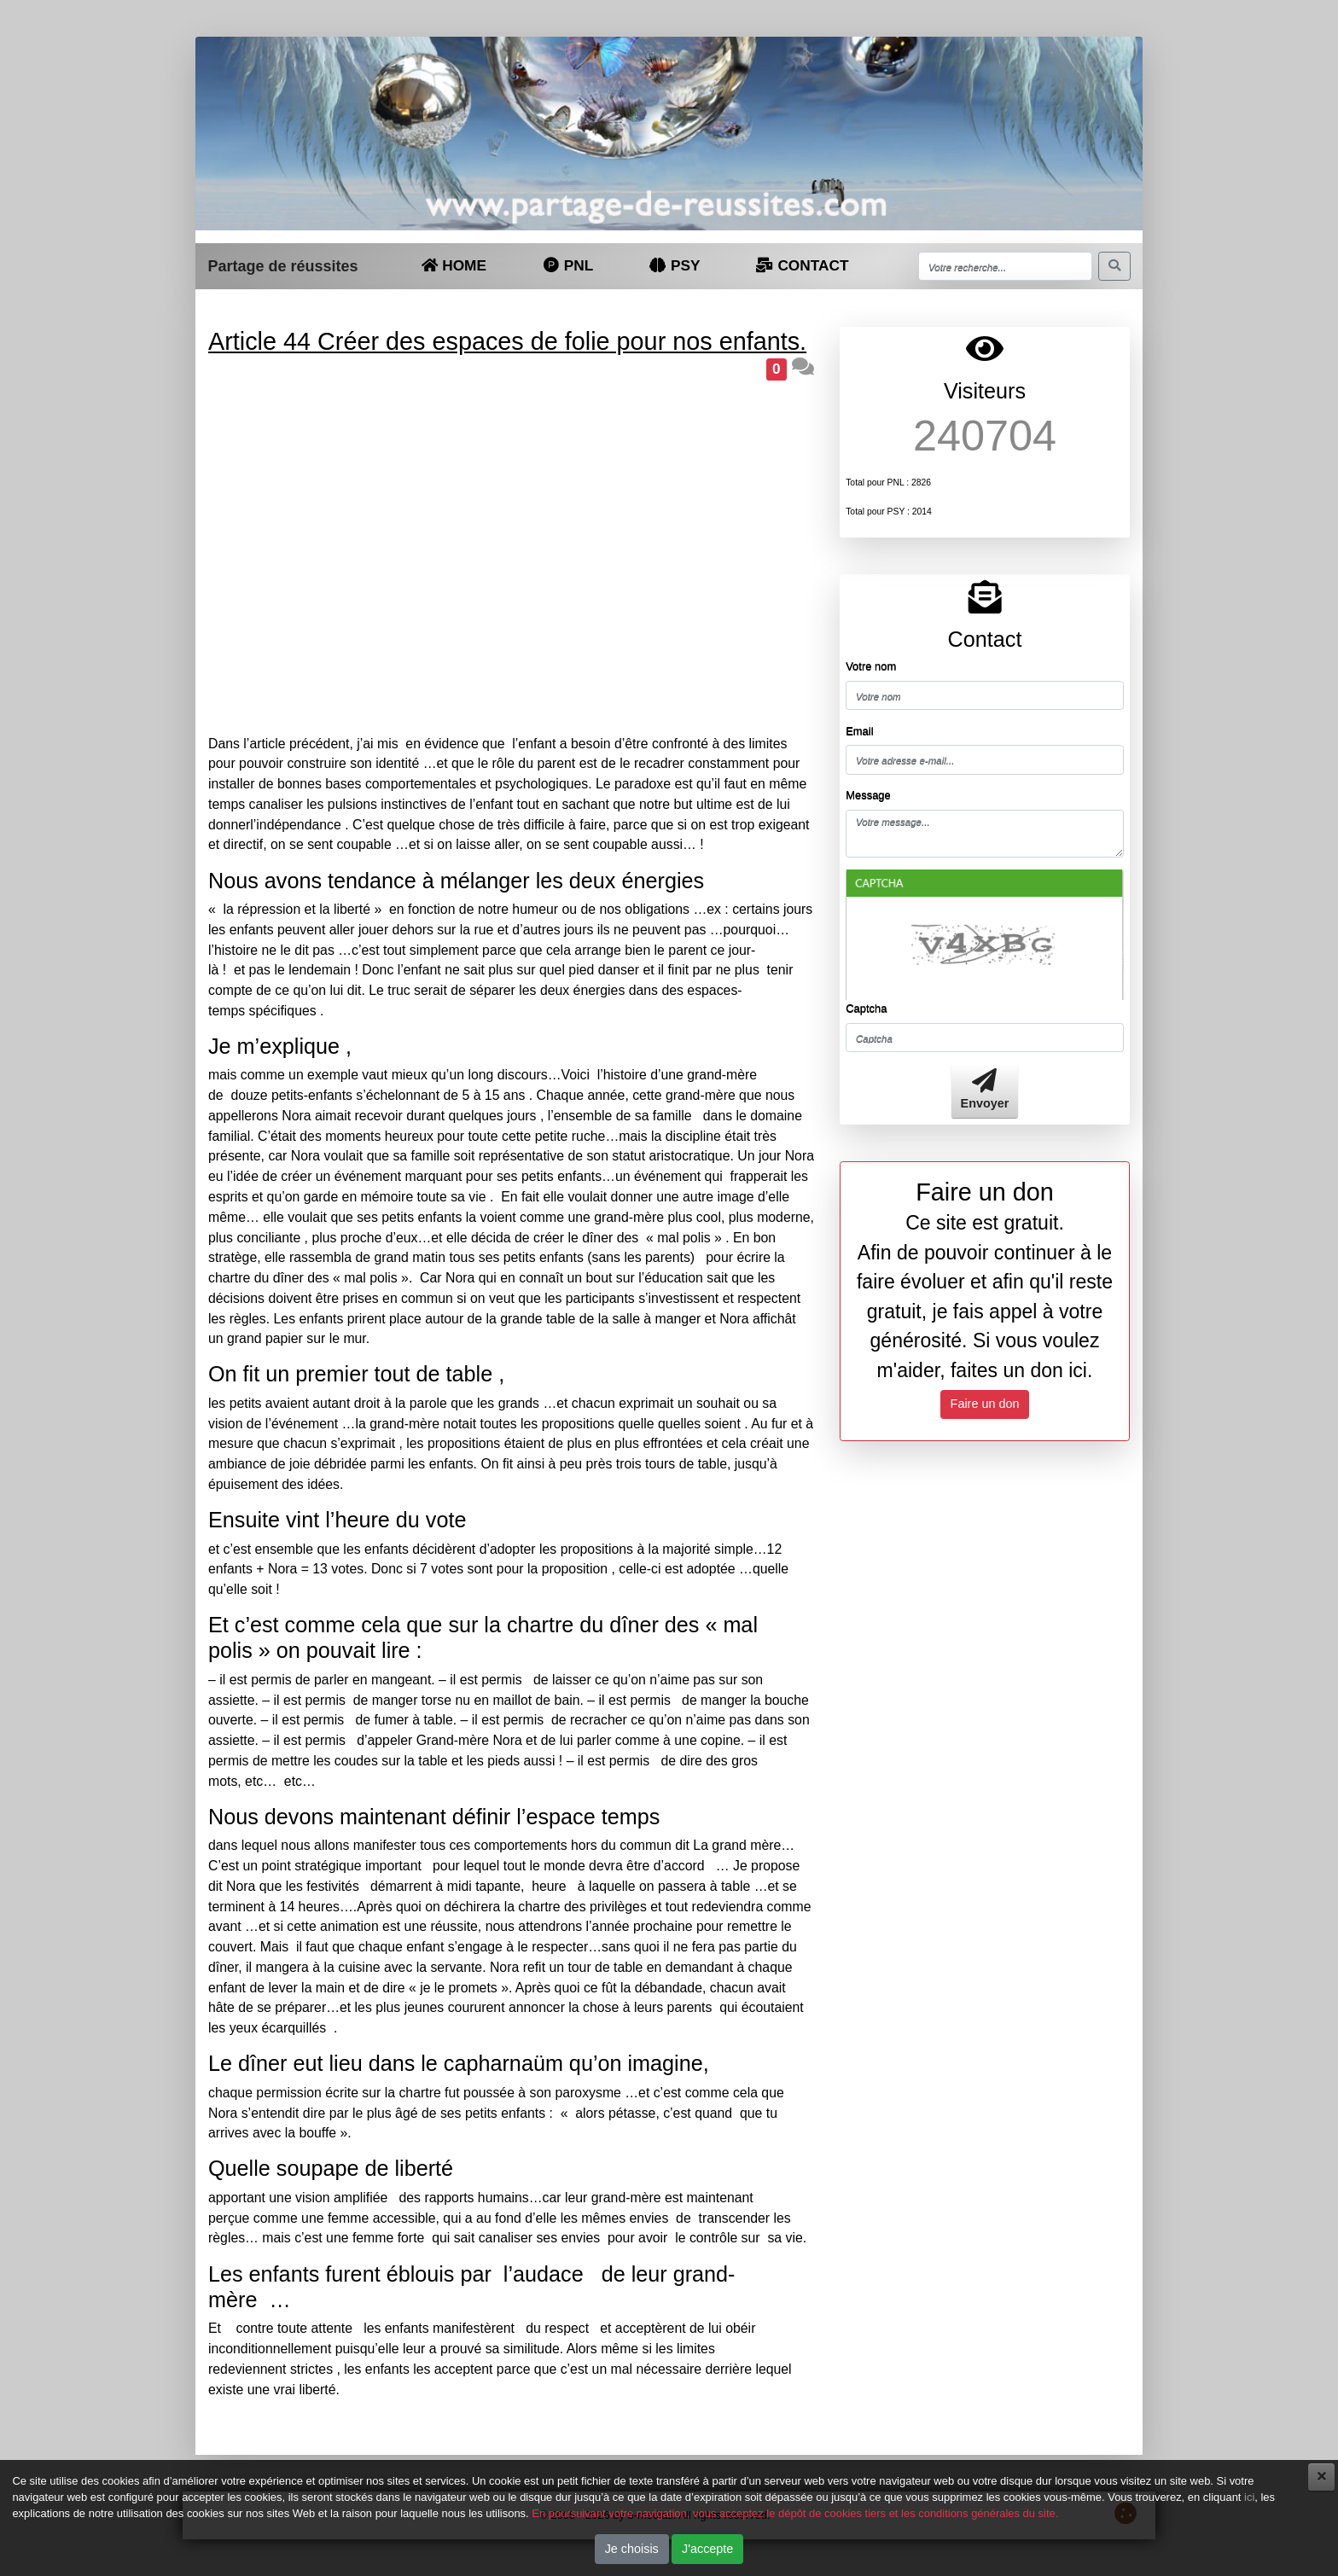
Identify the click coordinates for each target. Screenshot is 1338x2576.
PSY (675, 265)
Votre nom (871, 666)
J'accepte (707, 2549)
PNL (567, 265)
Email (859, 730)
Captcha (866, 1008)
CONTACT (802, 265)
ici (1249, 2497)
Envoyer (985, 1090)
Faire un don (985, 1403)
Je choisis (632, 2549)
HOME (454, 265)
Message (868, 794)
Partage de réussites (282, 266)
